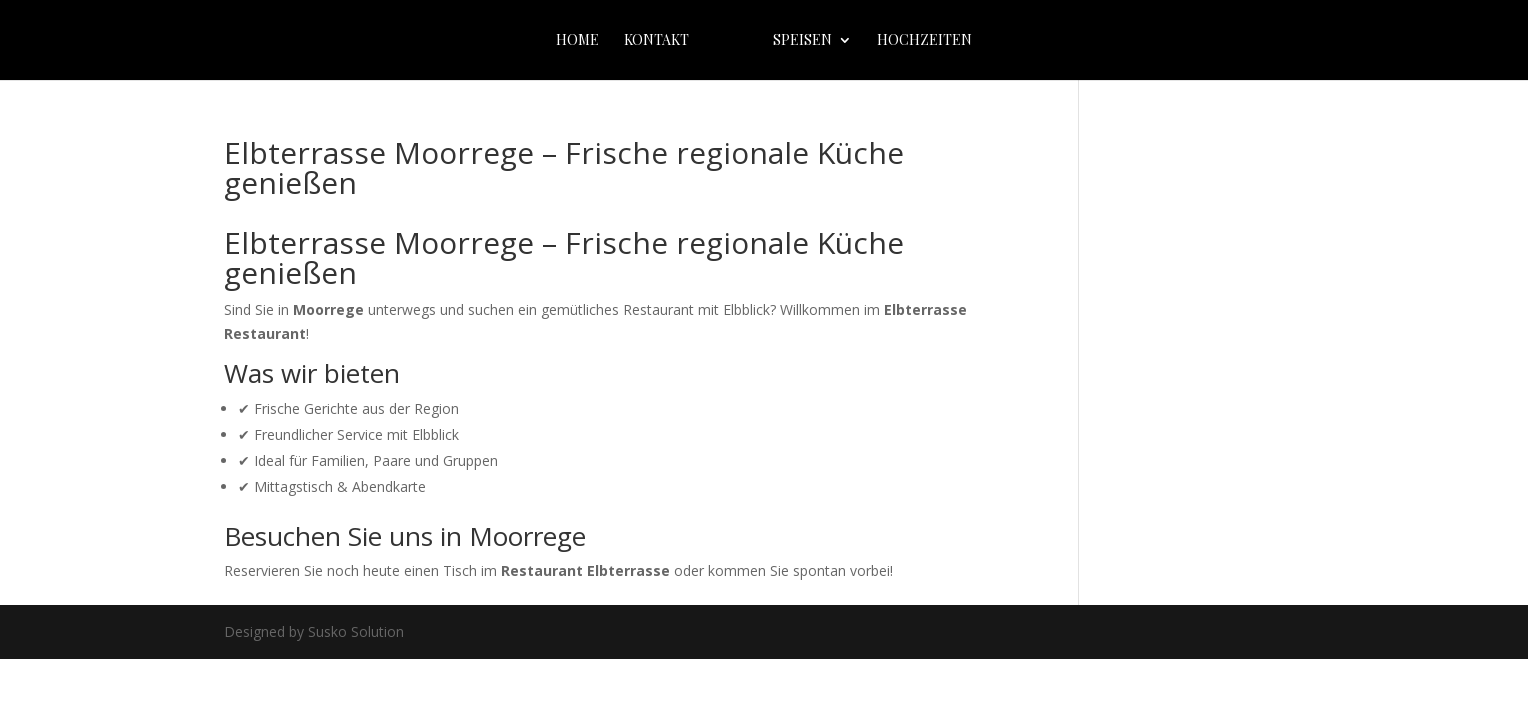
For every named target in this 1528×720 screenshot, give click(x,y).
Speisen (802, 41)
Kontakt (656, 41)
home (577, 41)
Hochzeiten (924, 41)
